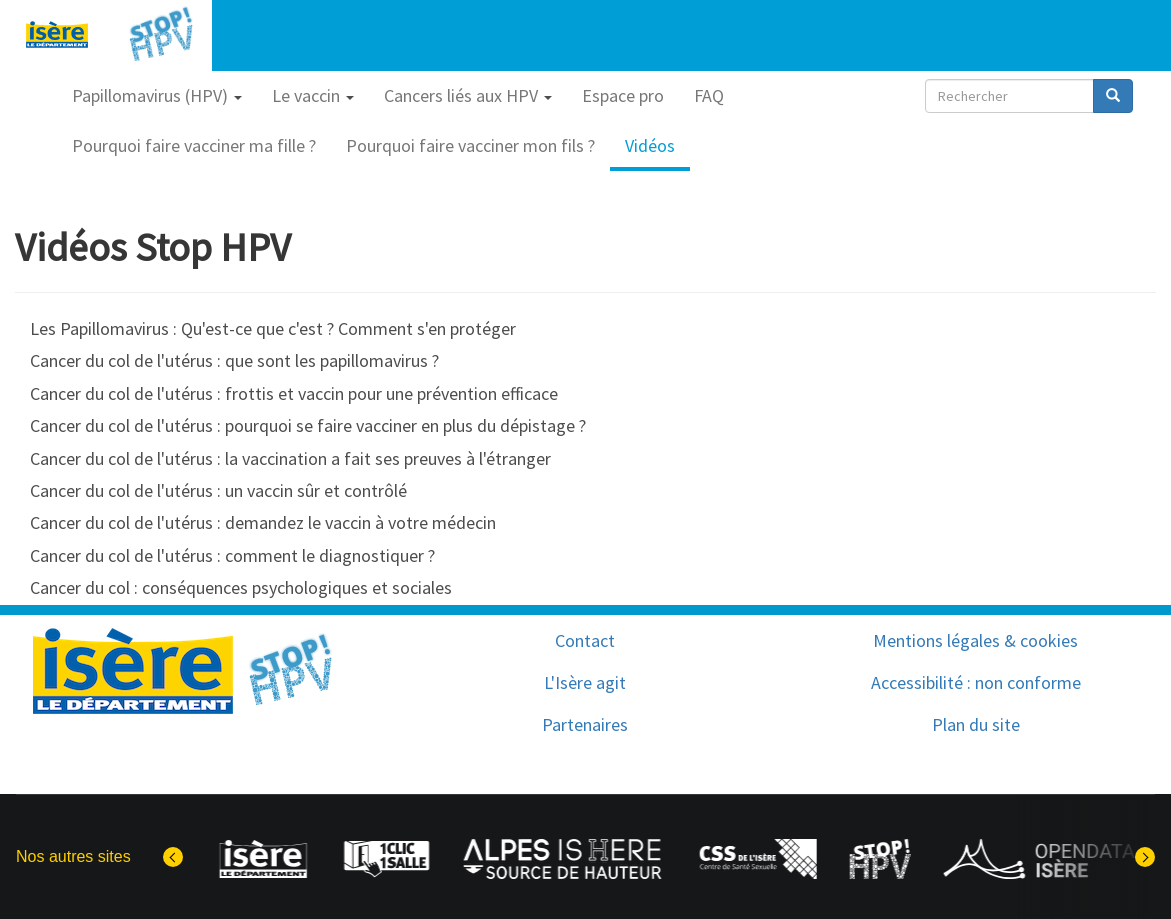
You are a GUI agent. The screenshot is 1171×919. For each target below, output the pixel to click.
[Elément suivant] (1145, 857)
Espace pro (623, 95)
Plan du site (976, 724)
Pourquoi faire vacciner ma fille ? (194, 145)
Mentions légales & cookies (975, 640)
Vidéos (650, 145)
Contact (585, 640)
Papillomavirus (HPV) (157, 95)
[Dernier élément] (173, 857)
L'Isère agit (585, 682)
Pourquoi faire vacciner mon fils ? (470, 145)
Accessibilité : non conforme (976, 682)
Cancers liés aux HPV (468, 95)
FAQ (709, 95)
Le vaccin (313, 95)
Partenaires (585, 724)
